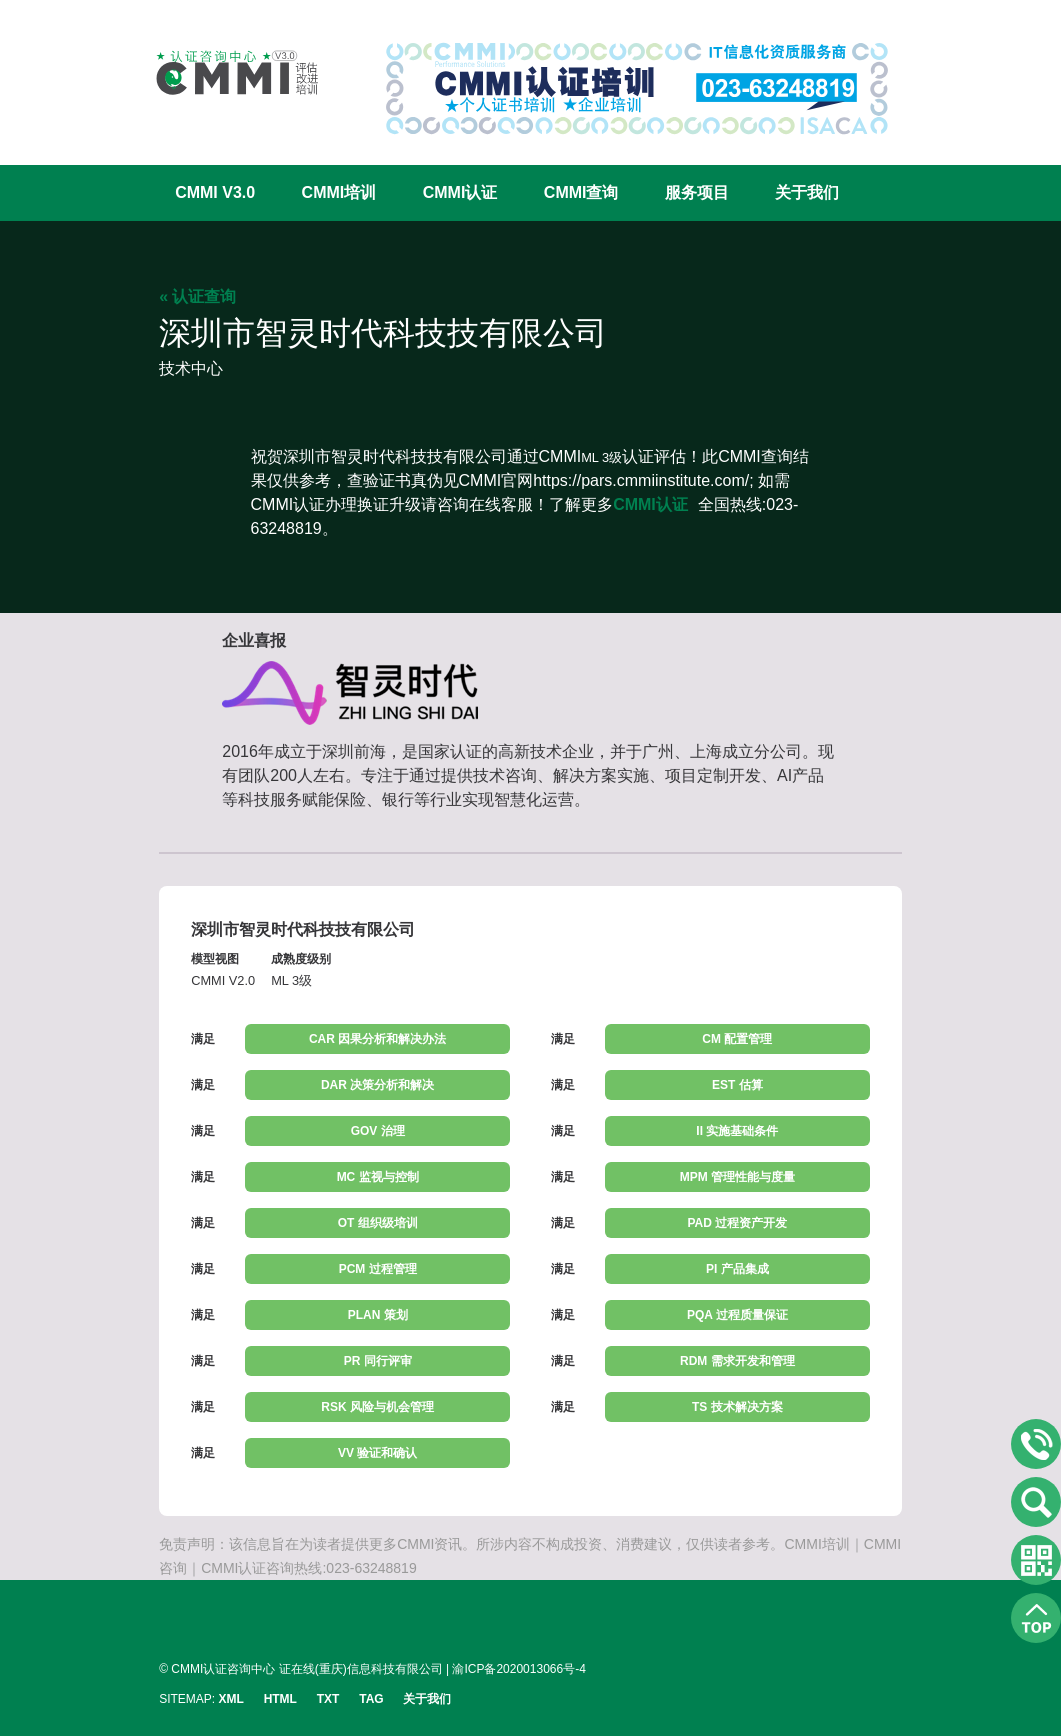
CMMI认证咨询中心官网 (224, 72)
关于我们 (807, 192)
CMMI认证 (460, 192)
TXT (328, 1699)
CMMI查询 (581, 192)
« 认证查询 (197, 296)
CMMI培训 (339, 192)
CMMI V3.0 (215, 192)
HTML (280, 1699)
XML (230, 1699)
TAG (371, 1699)
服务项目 (697, 192)
